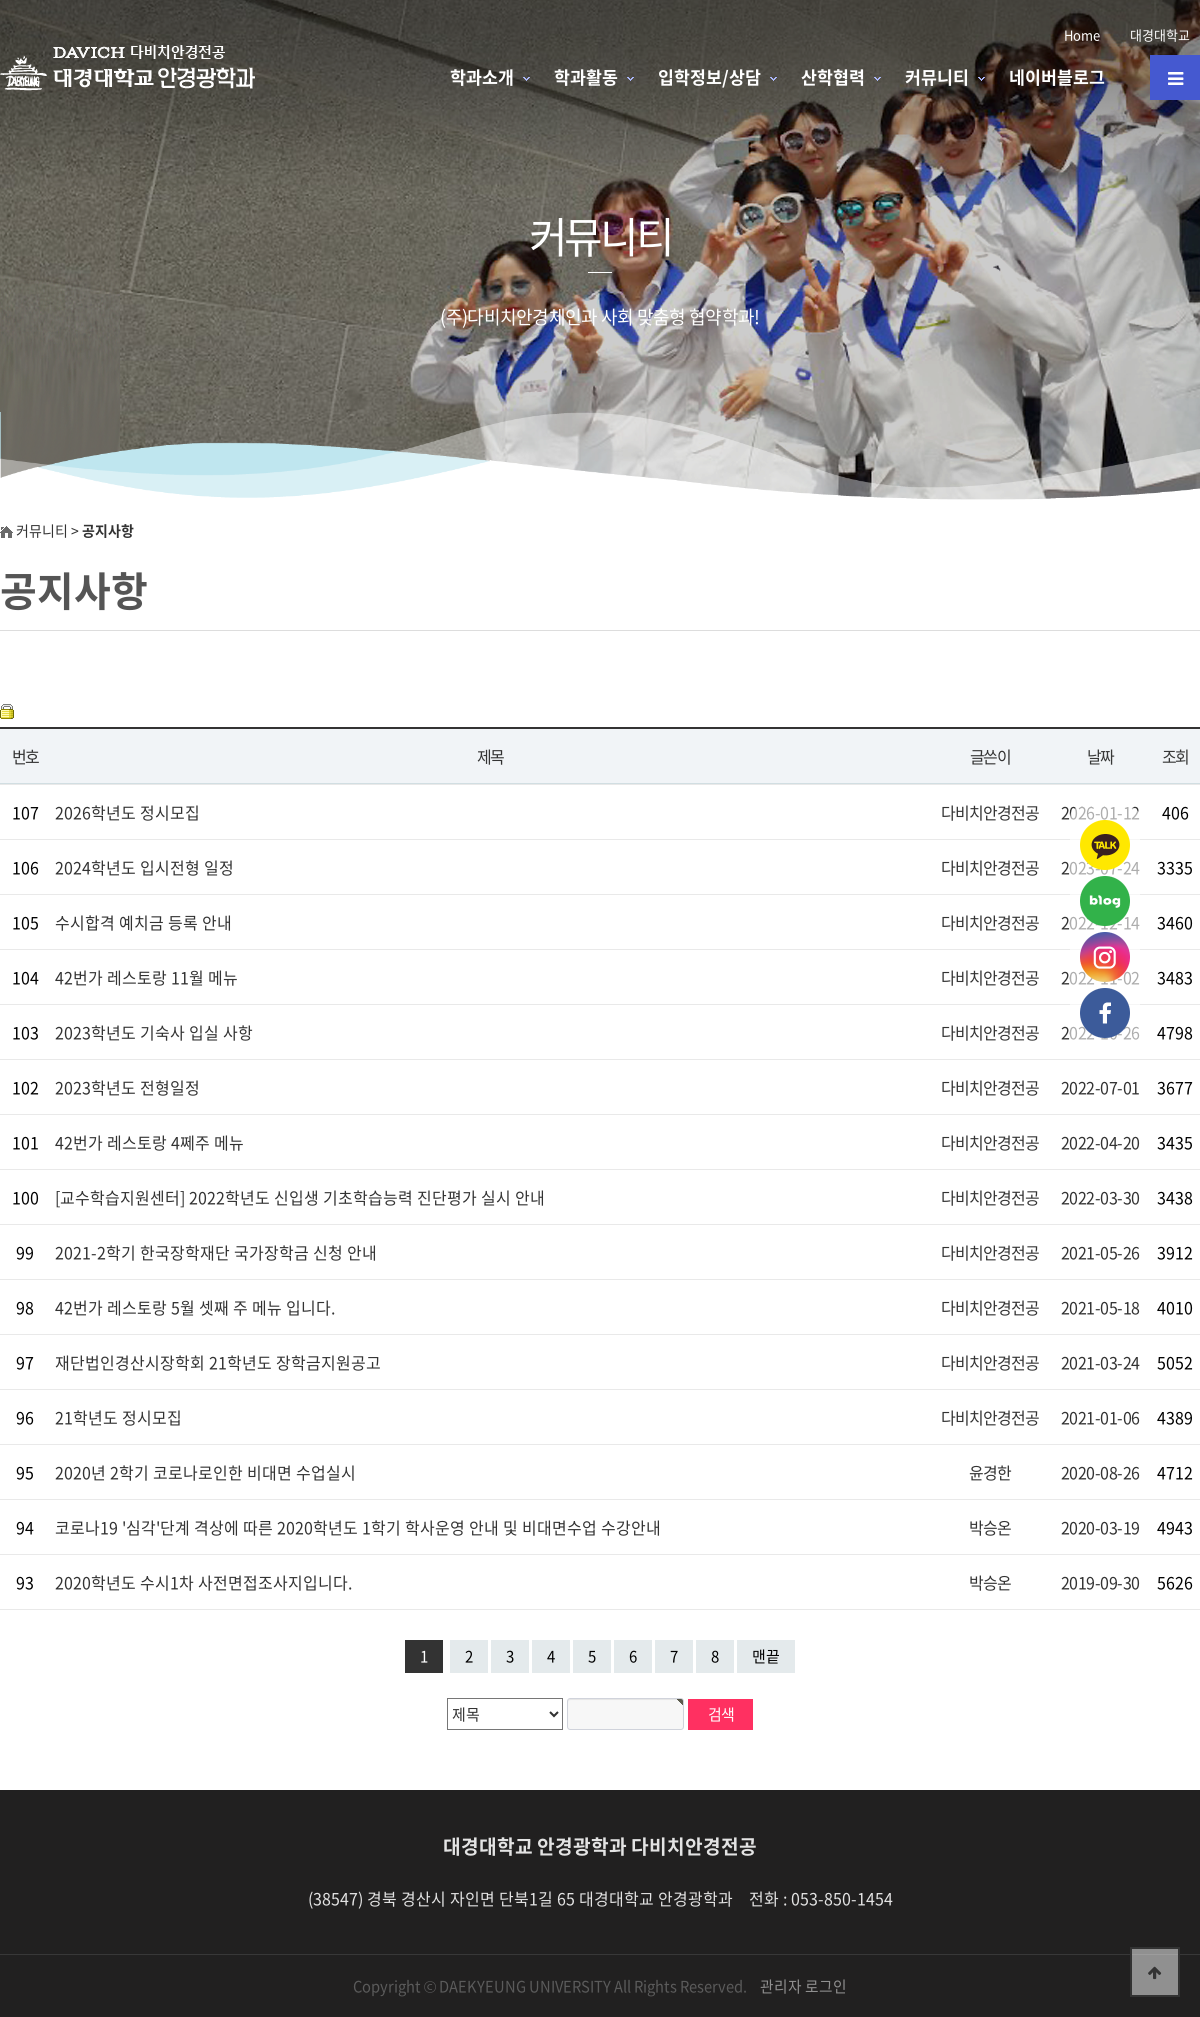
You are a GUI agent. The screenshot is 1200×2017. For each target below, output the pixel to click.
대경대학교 (1160, 34)
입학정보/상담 (709, 77)
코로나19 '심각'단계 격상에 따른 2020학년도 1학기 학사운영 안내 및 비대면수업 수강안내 (358, 1527)
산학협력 (833, 77)
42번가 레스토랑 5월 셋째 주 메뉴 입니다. (195, 1307)
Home (1082, 34)
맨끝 (766, 1656)
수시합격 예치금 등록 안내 (143, 922)
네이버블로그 (1057, 77)
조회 (1175, 756)
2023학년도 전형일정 (127, 1087)
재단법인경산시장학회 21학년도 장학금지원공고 (218, 1362)
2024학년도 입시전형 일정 (144, 867)
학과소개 (482, 77)
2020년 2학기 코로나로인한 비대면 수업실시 (205, 1472)
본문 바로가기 (0, 0)
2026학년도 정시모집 (127, 812)
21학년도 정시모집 (118, 1417)
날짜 (1100, 756)
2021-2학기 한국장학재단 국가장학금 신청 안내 (216, 1252)
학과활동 (586, 77)
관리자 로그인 (803, 1986)
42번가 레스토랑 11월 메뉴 (146, 977)
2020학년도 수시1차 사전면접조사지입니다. (203, 1582)
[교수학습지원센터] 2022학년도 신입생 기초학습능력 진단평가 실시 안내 (300, 1197)
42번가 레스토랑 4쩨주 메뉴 (149, 1142)
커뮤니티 (937, 77)
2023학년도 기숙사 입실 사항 (154, 1032)
